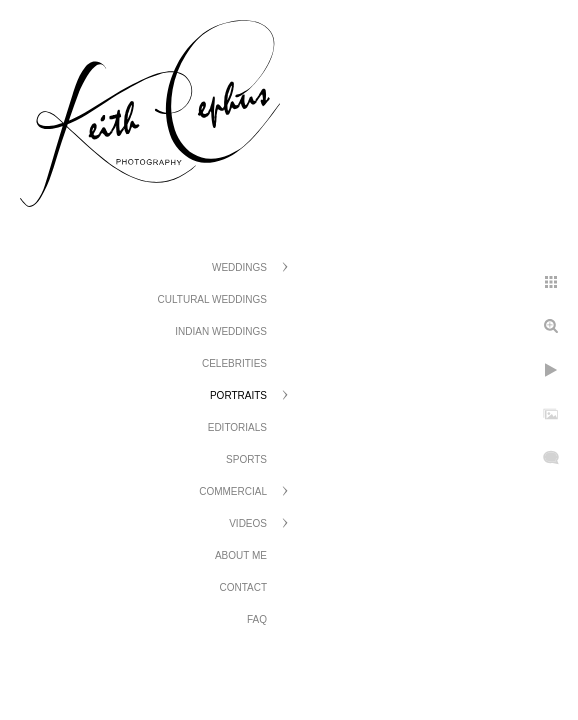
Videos (248, 523)
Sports (246, 459)
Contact (243, 587)
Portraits (238, 395)
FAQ (257, 619)
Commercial (233, 491)
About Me (241, 555)
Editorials (237, 427)
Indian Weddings (221, 331)
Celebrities (234, 363)
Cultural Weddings (212, 299)
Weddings (239, 267)
